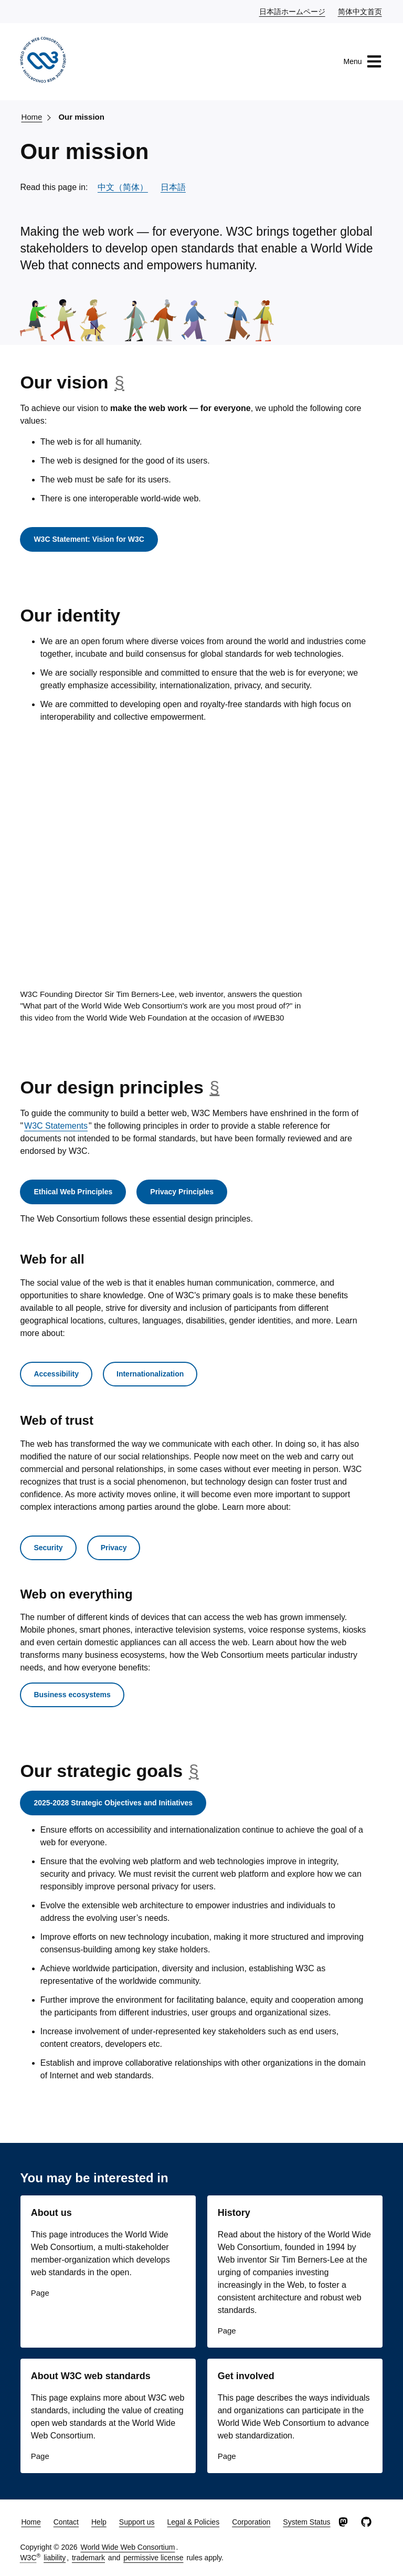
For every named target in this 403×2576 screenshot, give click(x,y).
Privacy (114, 1547)
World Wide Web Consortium (127, 2547)
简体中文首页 (360, 11)
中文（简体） (123, 187)
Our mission (81, 116)
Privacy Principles (182, 1191)
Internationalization (150, 1374)
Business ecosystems (72, 1694)
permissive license (153, 2557)
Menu (363, 61)
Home (31, 116)
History (234, 2212)
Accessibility (56, 1374)
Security (48, 1547)
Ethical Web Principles (73, 1191)
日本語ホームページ (292, 11)
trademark (88, 2557)
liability (55, 2557)
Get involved (246, 2376)
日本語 (173, 187)
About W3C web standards (91, 2376)
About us (51, 2212)
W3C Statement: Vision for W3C (89, 539)
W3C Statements (56, 1125)
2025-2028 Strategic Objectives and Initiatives (113, 1803)
